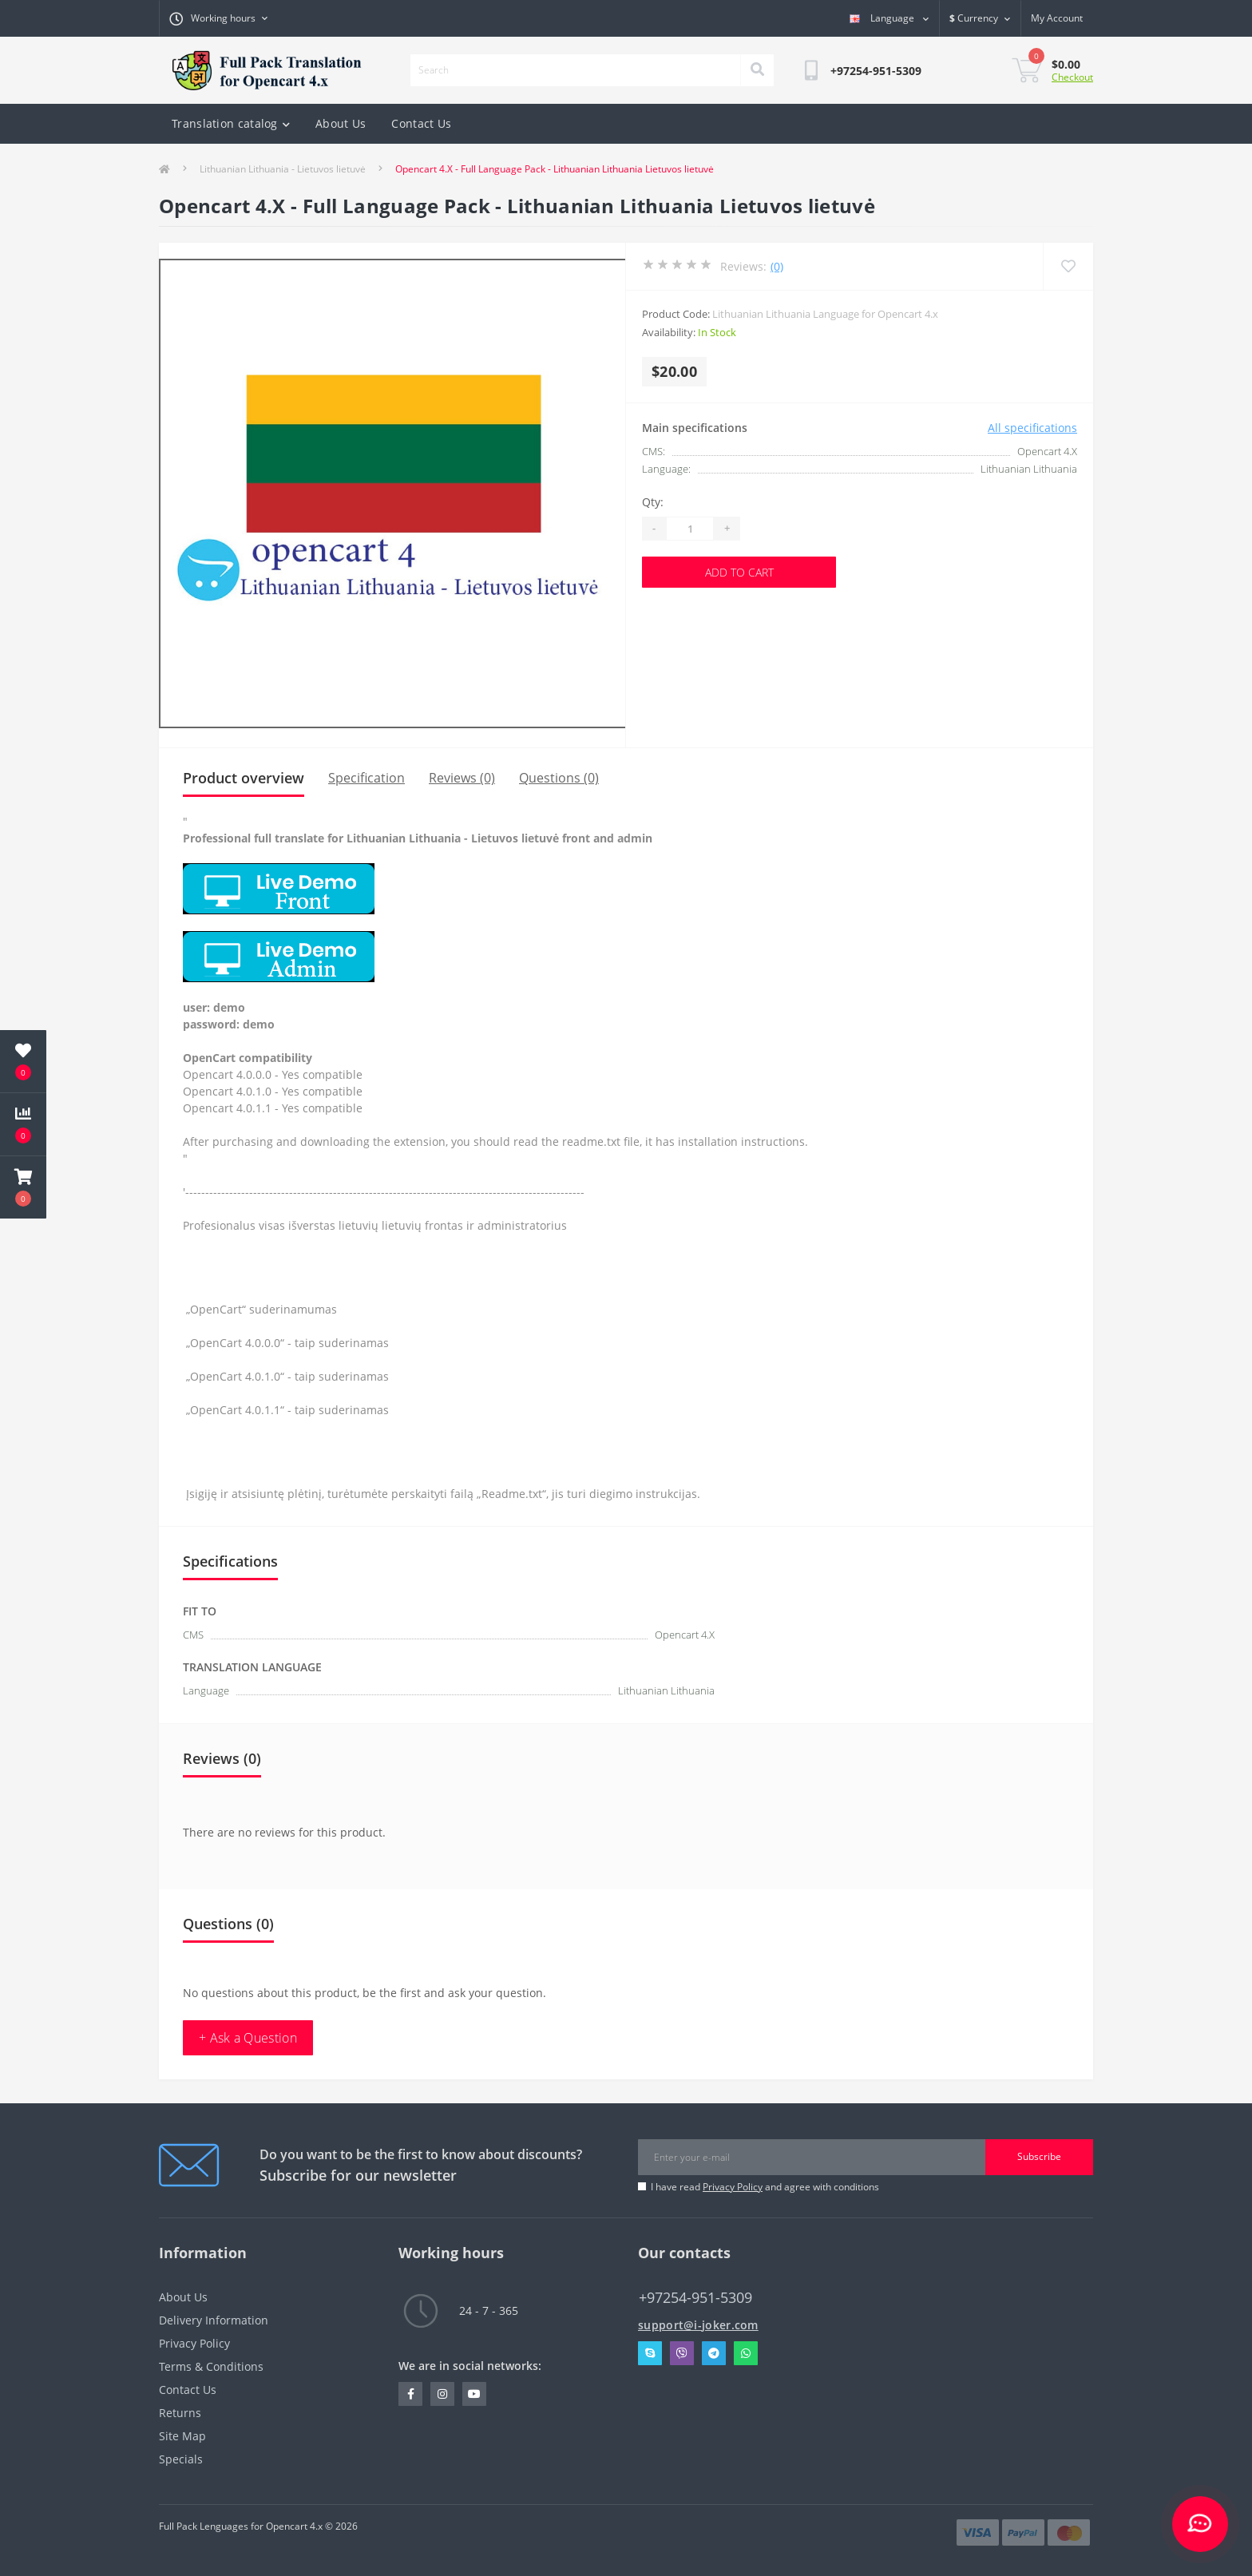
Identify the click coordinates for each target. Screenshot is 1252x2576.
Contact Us (421, 123)
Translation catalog (231, 123)
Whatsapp (746, 2353)
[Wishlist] (1068, 266)
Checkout (1072, 77)
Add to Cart (739, 572)
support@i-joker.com (698, 2324)
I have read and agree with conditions (765, 2187)
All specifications (1032, 427)
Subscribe (1039, 2156)
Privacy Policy (733, 2187)
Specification (366, 778)
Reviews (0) (462, 778)
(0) (777, 266)
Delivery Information (213, 2320)
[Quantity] (690, 529)
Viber (681, 2353)
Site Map (182, 2435)
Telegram (713, 2353)
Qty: (653, 501)
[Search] (757, 70)
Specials (181, 2459)
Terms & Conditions (211, 2366)
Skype (650, 2353)
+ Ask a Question (248, 2038)
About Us (340, 123)
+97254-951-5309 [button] (695, 2298)
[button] (23, 1187)
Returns (180, 2412)
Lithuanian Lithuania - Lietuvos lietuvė (283, 169)
